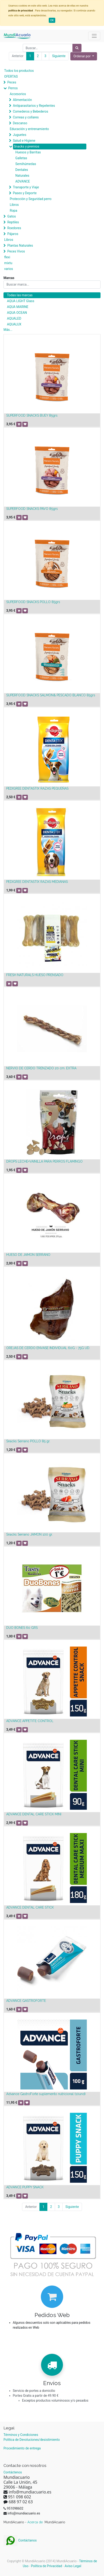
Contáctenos (12, 2472)
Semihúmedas (25, 164)
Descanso (20, 123)
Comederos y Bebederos (30, 111)
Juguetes (19, 135)
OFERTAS (11, 76)
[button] (83, 56)
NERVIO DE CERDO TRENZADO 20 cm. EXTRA (41, 1068)
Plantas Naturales (20, 245)
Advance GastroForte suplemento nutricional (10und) (46, 2094)
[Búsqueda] (76, 48)
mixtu (8, 263)
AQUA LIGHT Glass (20, 301)
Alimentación (22, 100)
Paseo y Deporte (24, 193)
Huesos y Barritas (28, 152)
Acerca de (35, 2522)
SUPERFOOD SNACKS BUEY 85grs (32, 415)
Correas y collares (26, 117)
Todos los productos (19, 71)
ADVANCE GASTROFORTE (26, 2001)
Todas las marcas (19, 295)
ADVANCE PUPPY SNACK (25, 2187)
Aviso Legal (73, 2566)
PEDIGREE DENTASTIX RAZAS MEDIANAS (37, 882)
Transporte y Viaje (26, 187)
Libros (14, 205)
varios (8, 269)
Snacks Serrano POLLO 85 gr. (28, 1441)
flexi (7, 257)
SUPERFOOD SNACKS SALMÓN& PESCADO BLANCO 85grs (50, 695)
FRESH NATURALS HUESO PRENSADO (34, 975)
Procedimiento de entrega (22, 2448)
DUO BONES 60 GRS (22, 1628)
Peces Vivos (16, 251)
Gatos (11, 216)
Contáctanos (20, 2540)
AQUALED (14, 318)
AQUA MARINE (17, 307)
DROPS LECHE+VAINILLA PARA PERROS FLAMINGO (44, 1161)
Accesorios (18, 94)
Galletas (21, 158)
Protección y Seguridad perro (31, 199)
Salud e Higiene (24, 140)
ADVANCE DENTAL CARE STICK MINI (33, 1814)
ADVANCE (22, 181)
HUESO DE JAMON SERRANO (28, 1255)
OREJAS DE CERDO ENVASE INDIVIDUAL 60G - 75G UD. (48, 1348)
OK (52, 20)
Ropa (13, 210)
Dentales (21, 170)
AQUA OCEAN (17, 312)
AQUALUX (14, 324)
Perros (13, 88)
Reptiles (13, 222)
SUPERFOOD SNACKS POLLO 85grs (33, 602)
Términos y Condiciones (20, 2435)
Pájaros (12, 234)
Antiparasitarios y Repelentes (34, 105)
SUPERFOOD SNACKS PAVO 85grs (32, 509)
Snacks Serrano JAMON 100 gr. (29, 1534)
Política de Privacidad (46, 2566)
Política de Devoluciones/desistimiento (31, 2439)
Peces (11, 82)
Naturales (22, 175)
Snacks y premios (26, 146)
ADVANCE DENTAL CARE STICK (30, 1907)
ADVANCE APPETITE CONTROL (29, 1721)
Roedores (14, 228)
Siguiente (58, 56)
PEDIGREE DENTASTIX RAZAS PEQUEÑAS (37, 788)
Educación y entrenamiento (29, 129)
